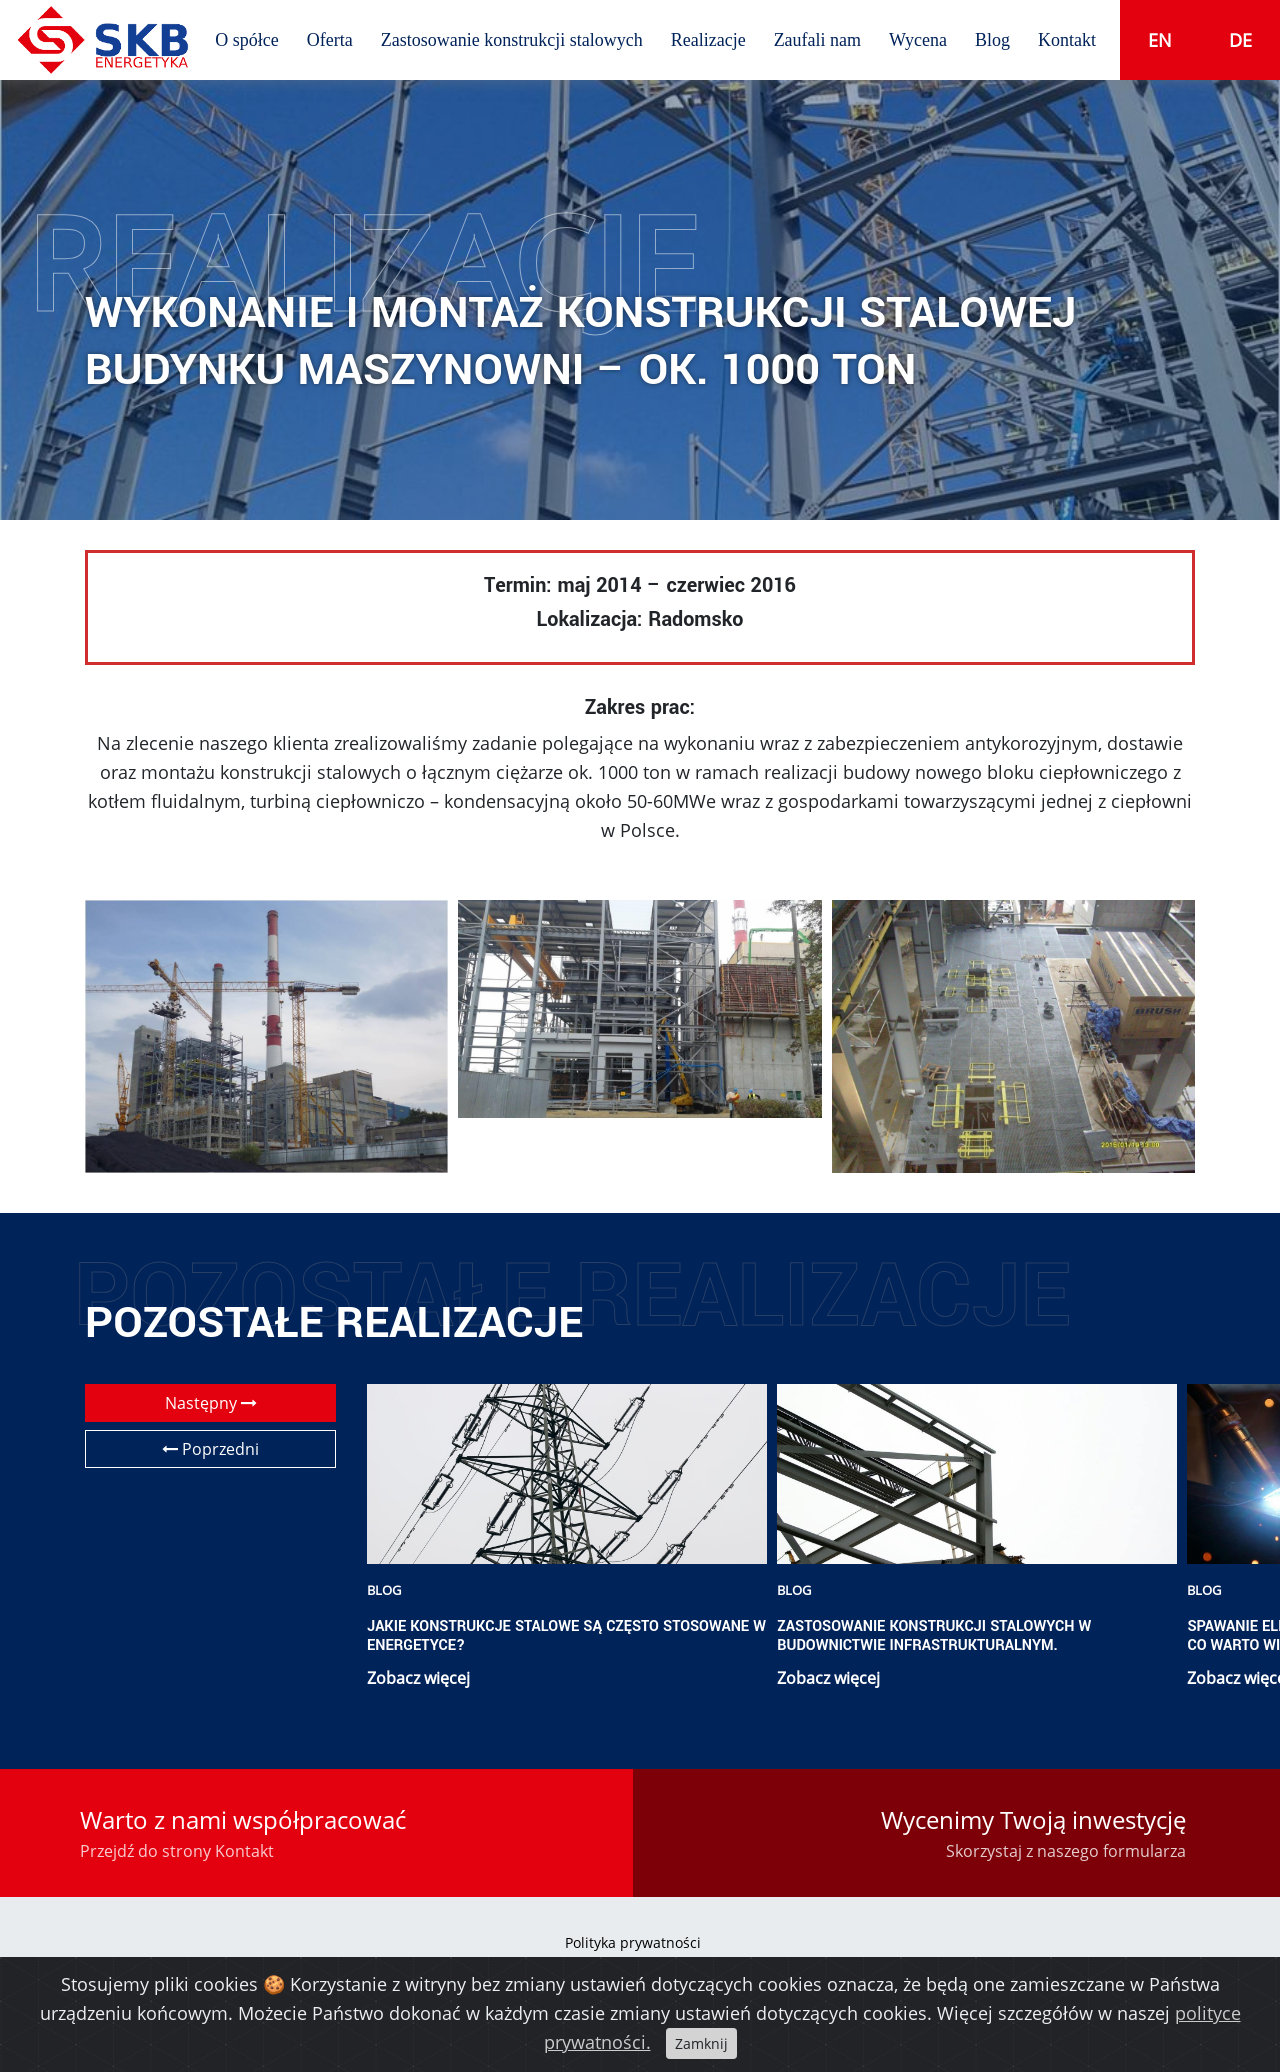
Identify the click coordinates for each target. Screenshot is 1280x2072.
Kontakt (1067, 40)
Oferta (330, 40)
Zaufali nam (817, 40)
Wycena (918, 40)
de (1240, 40)
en (1160, 40)
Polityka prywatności (633, 1942)
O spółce (246, 40)
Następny (211, 1403)
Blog (992, 40)
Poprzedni (210, 1449)
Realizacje (708, 40)
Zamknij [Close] (701, 2043)
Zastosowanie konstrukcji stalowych (512, 40)
